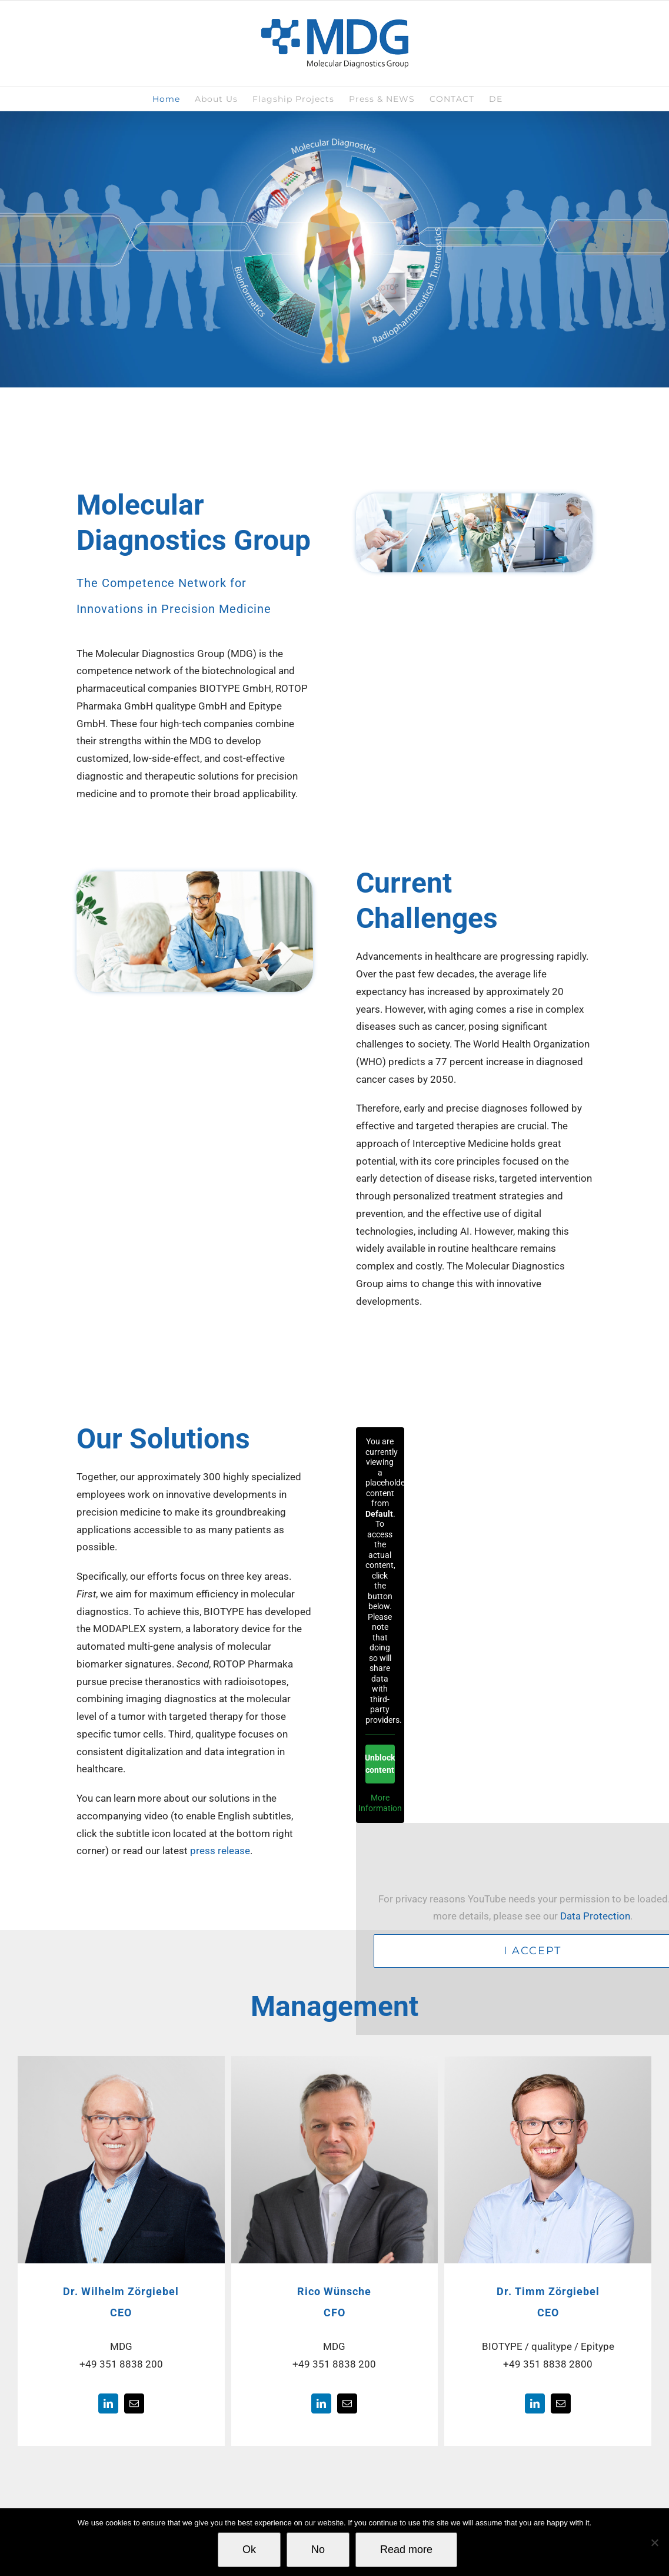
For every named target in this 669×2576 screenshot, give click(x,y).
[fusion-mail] (134, 2403)
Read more (406, 2549)
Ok (249, 2549)
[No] (654, 2542)
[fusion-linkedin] (108, 2403)
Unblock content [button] (380, 1764)
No (318, 2549)
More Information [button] (380, 1803)
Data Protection (595, 1916)
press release (220, 1850)
